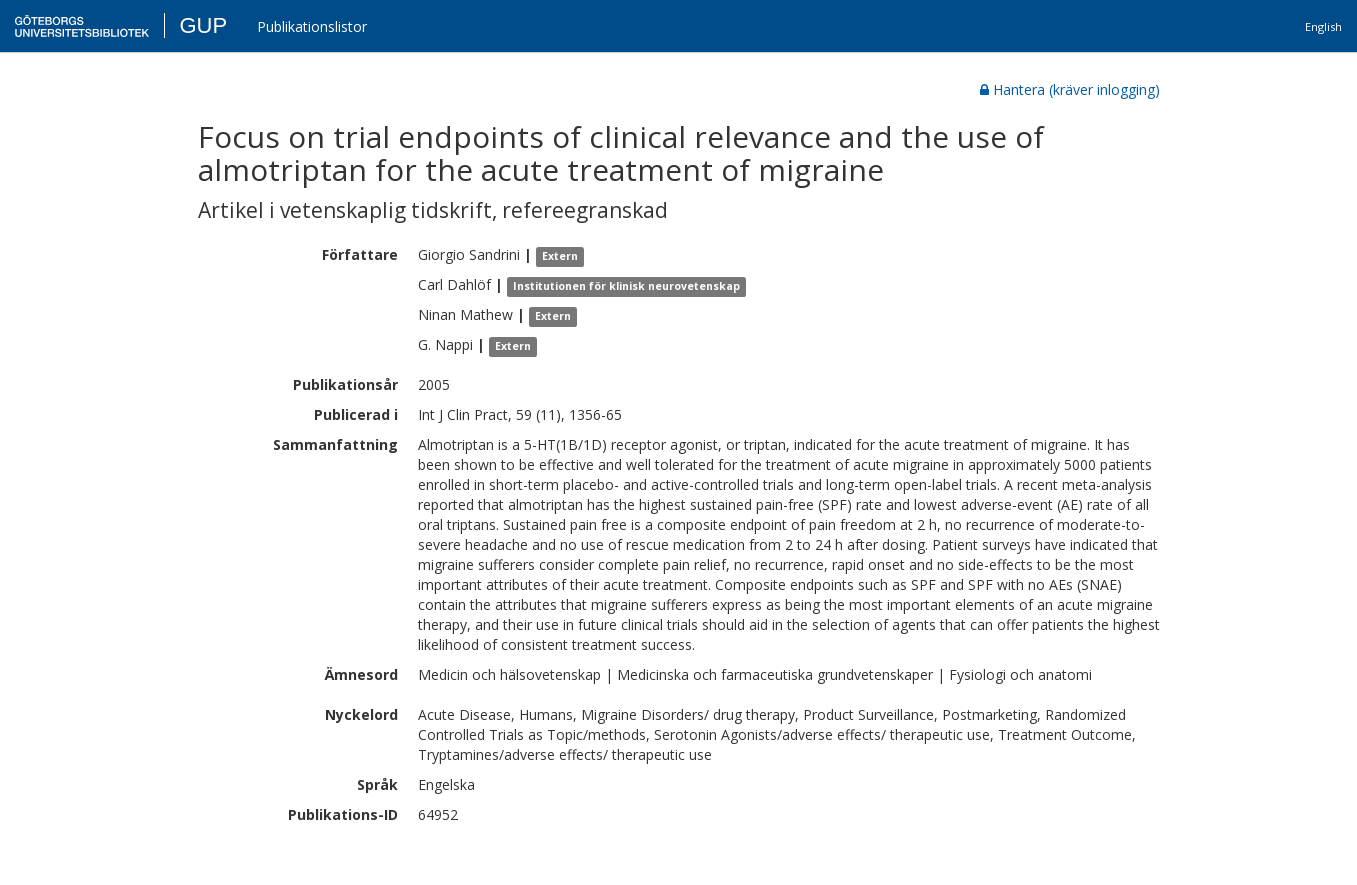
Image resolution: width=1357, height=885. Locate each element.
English (1323, 26)
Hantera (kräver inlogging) (1070, 89)
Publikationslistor (312, 26)
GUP (203, 25)
